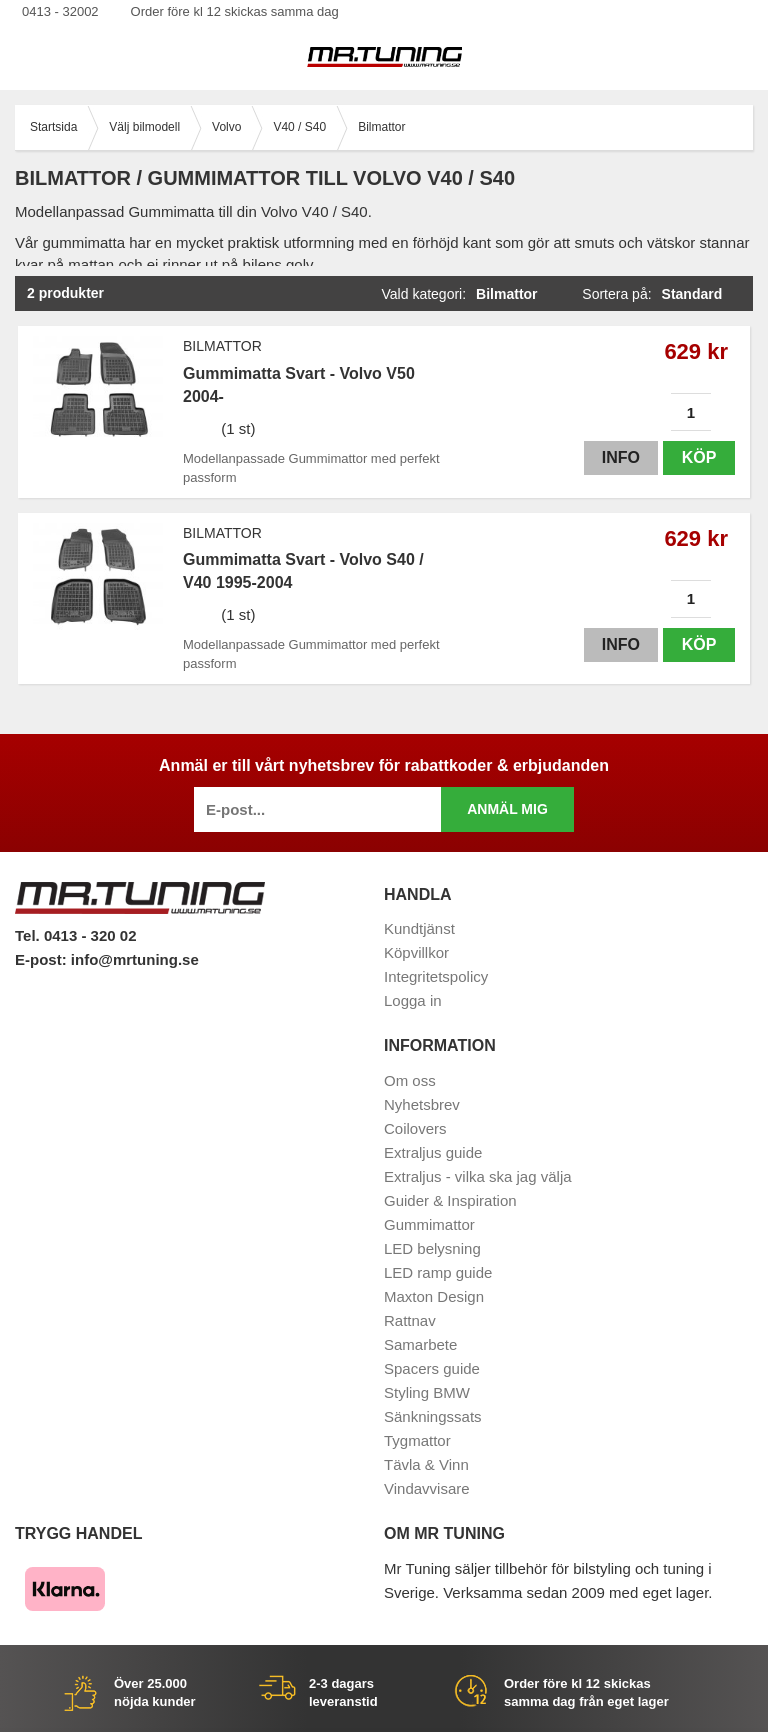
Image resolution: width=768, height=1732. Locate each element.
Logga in (413, 1000)
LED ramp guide (438, 1272)
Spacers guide (432, 1368)
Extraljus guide (433, 1152)
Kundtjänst (419, 928)
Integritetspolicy (436, 976)
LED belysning (432, 1248)
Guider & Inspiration (450, 1200)
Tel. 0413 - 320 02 (75, 935)
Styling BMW (427, 1392)
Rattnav (410, 1320)
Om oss (410, 1080)
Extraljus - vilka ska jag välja (478, 1176)
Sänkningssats (433, 1416)
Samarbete (420, 1344)
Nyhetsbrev (422, 1104)
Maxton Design (434, 1296)
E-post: (43, 959)
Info (621, 457)
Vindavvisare (427, 1488)
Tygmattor (417, 1440)
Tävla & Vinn (426, 1464)
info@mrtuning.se (135, 959)
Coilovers (415, 1128)
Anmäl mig (507, 809)
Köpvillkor (416, 952)
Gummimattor (429, 1224)
